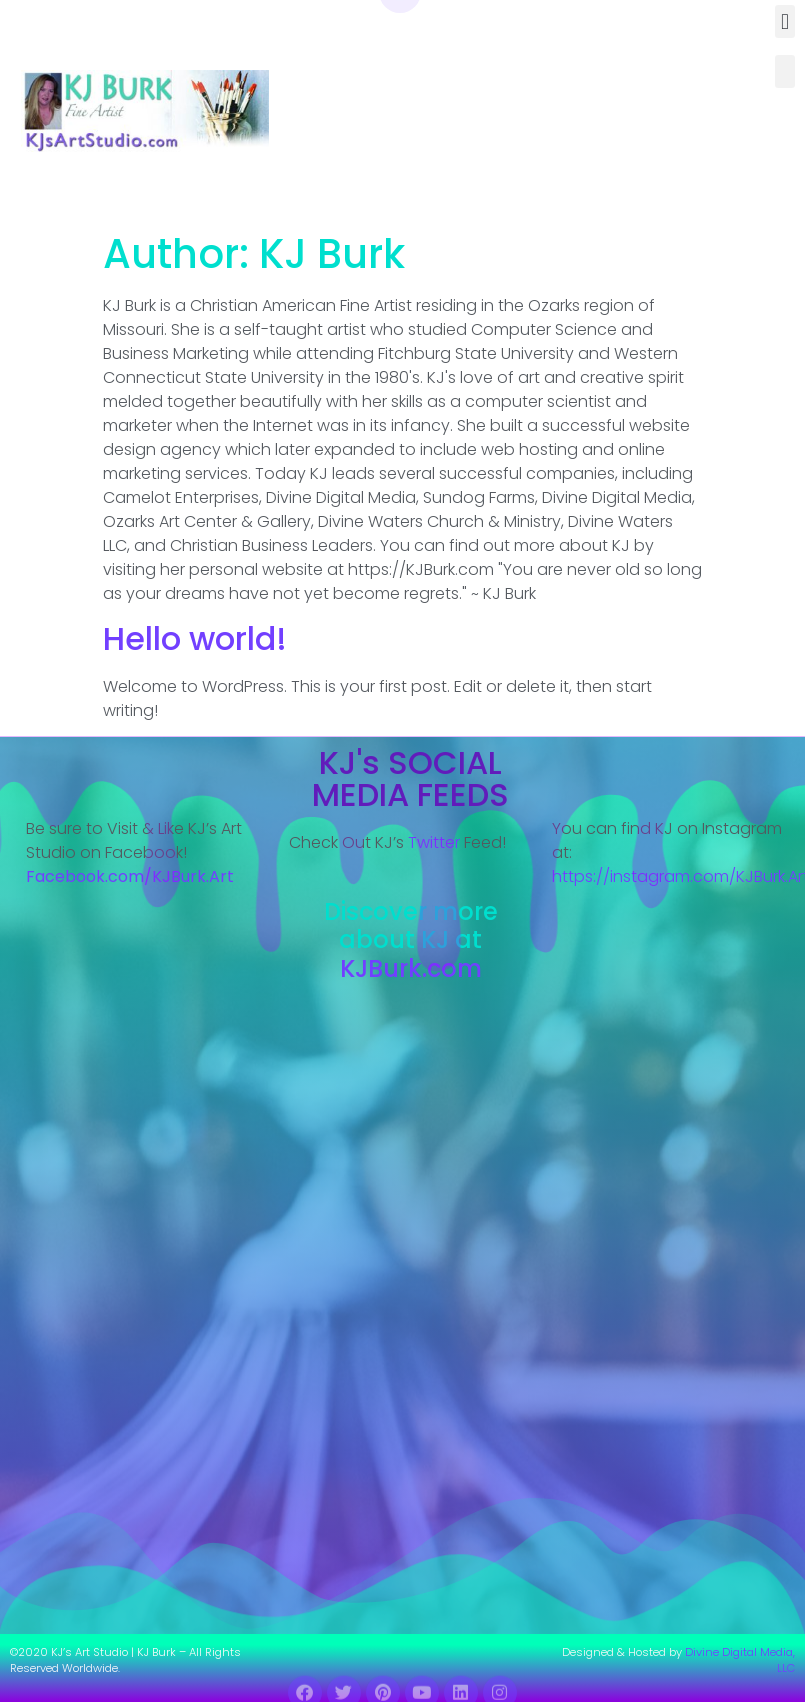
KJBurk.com (411, 968)
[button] (784, 21)
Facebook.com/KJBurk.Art (132, 876)
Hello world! (195, 638)
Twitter (434, 842)
